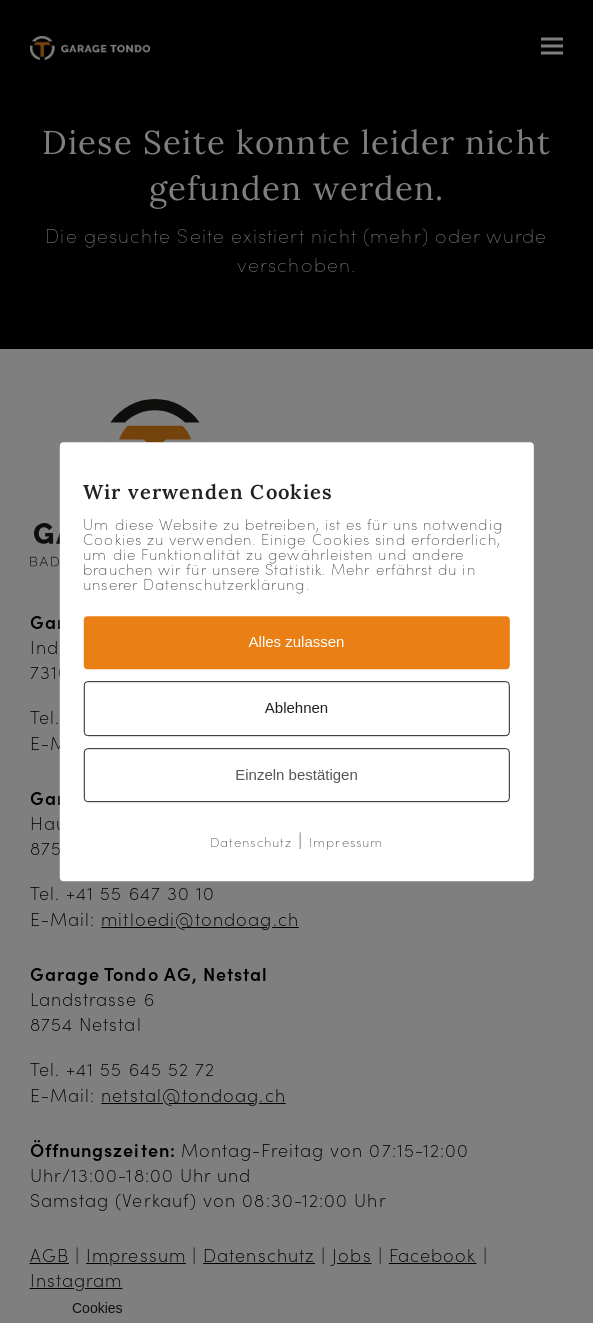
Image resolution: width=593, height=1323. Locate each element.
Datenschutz (251, 842)
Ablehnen (296, 707)
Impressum (346, 842)
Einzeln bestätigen (296, 774)
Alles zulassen (297, 641)
